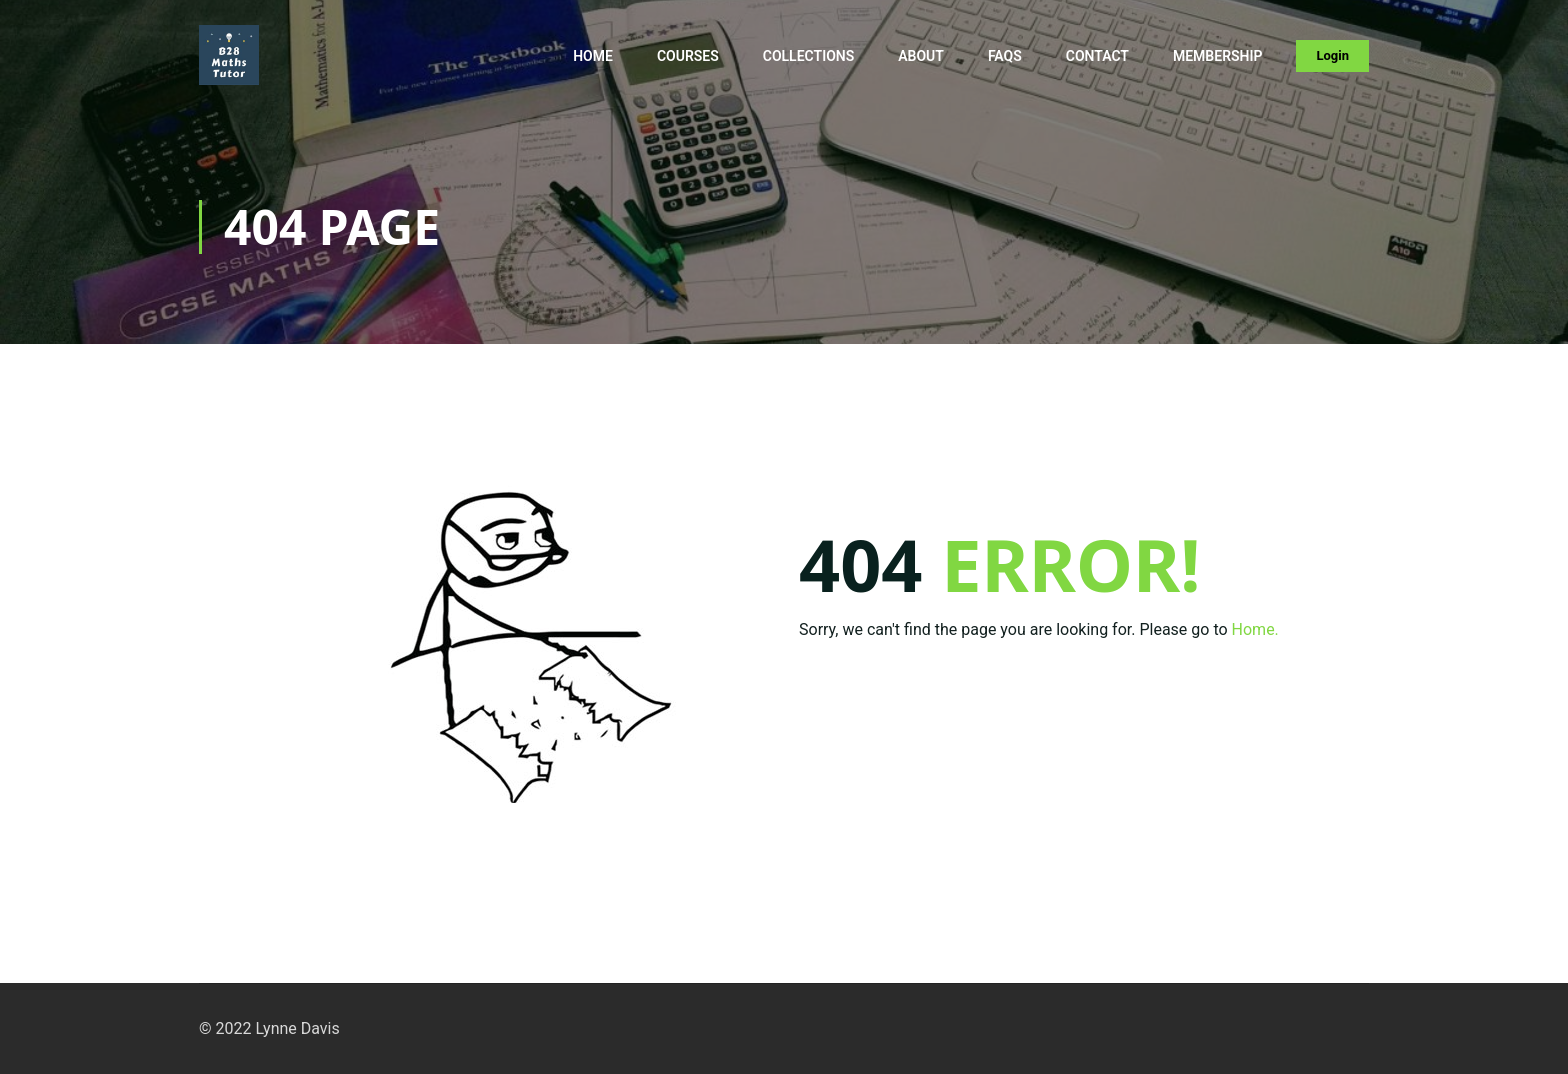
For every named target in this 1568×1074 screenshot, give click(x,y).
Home (593, 56)
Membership (1218, 56)
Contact (1097, 56)
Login (1332, 55)
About (921, 56)
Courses (688, 56)
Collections (809, 56)
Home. (1255, 629)
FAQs (1005, 56)
